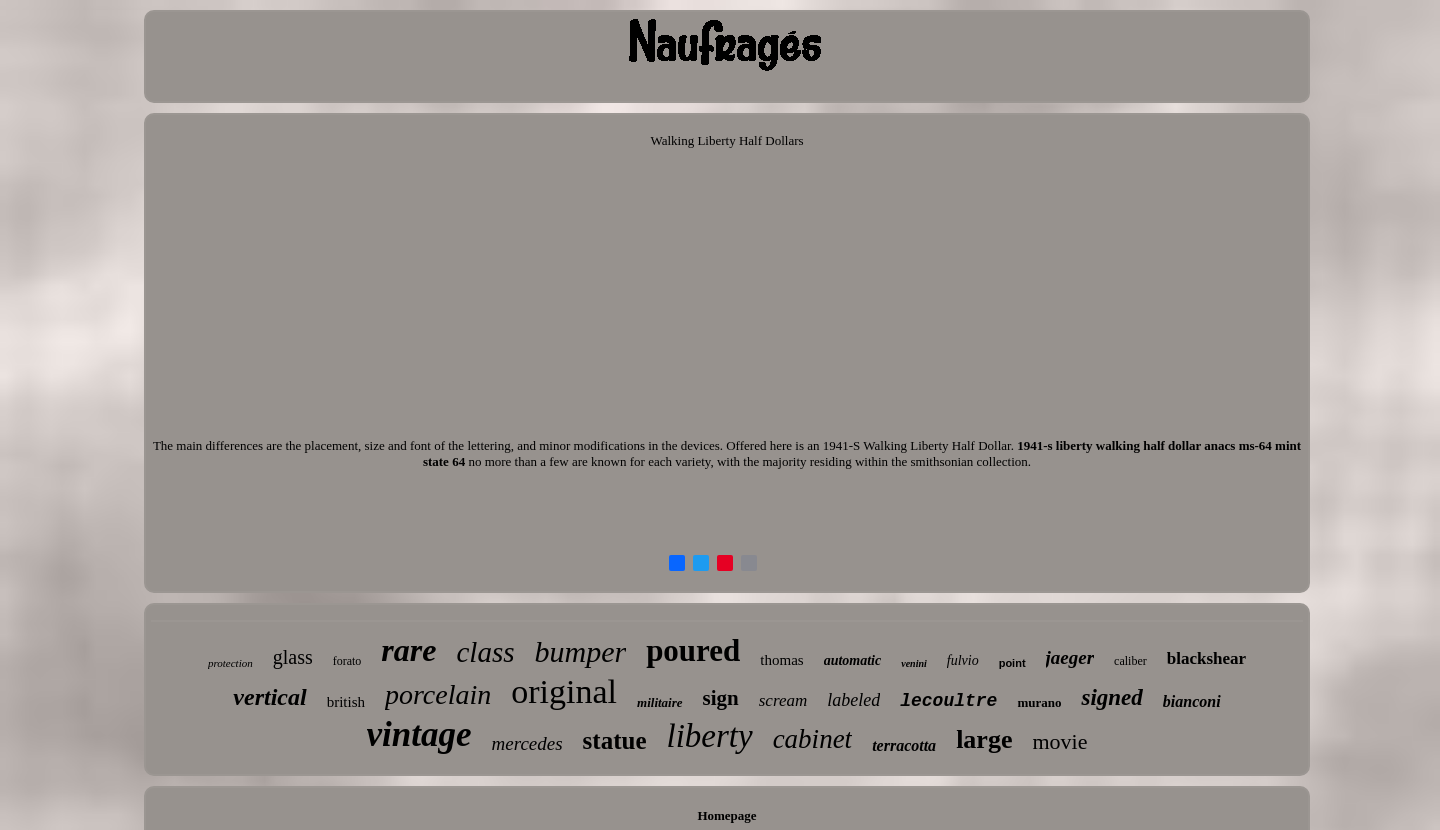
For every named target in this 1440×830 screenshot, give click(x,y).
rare (408, 650)
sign (721, 698)
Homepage (726, 815)
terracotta (904, 745)
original (564, 691)
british (346, 702)
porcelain (438, 694)
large (984, 739)
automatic (853, 660)
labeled (853, 700)
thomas (781, 660)
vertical (269, 697)
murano (1039, 702)
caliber (1130, 661)
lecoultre (948, 701)
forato (347, 661)
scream (783, 700)
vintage (419, 734)
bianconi (1192, 701)
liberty (709, 736)
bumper (580, 651)
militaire (660, 702)
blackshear (1206, 658)
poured (693, 650)
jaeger (1070, 657)
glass (293, 657)
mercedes (527, 743)
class (485, 652)
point (1012, 663)
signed (1111, 697)
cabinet (812, 739)
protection (230, 663)
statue (615, 740)
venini (914, 663)
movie (1059, 741)
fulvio (963, 660)
